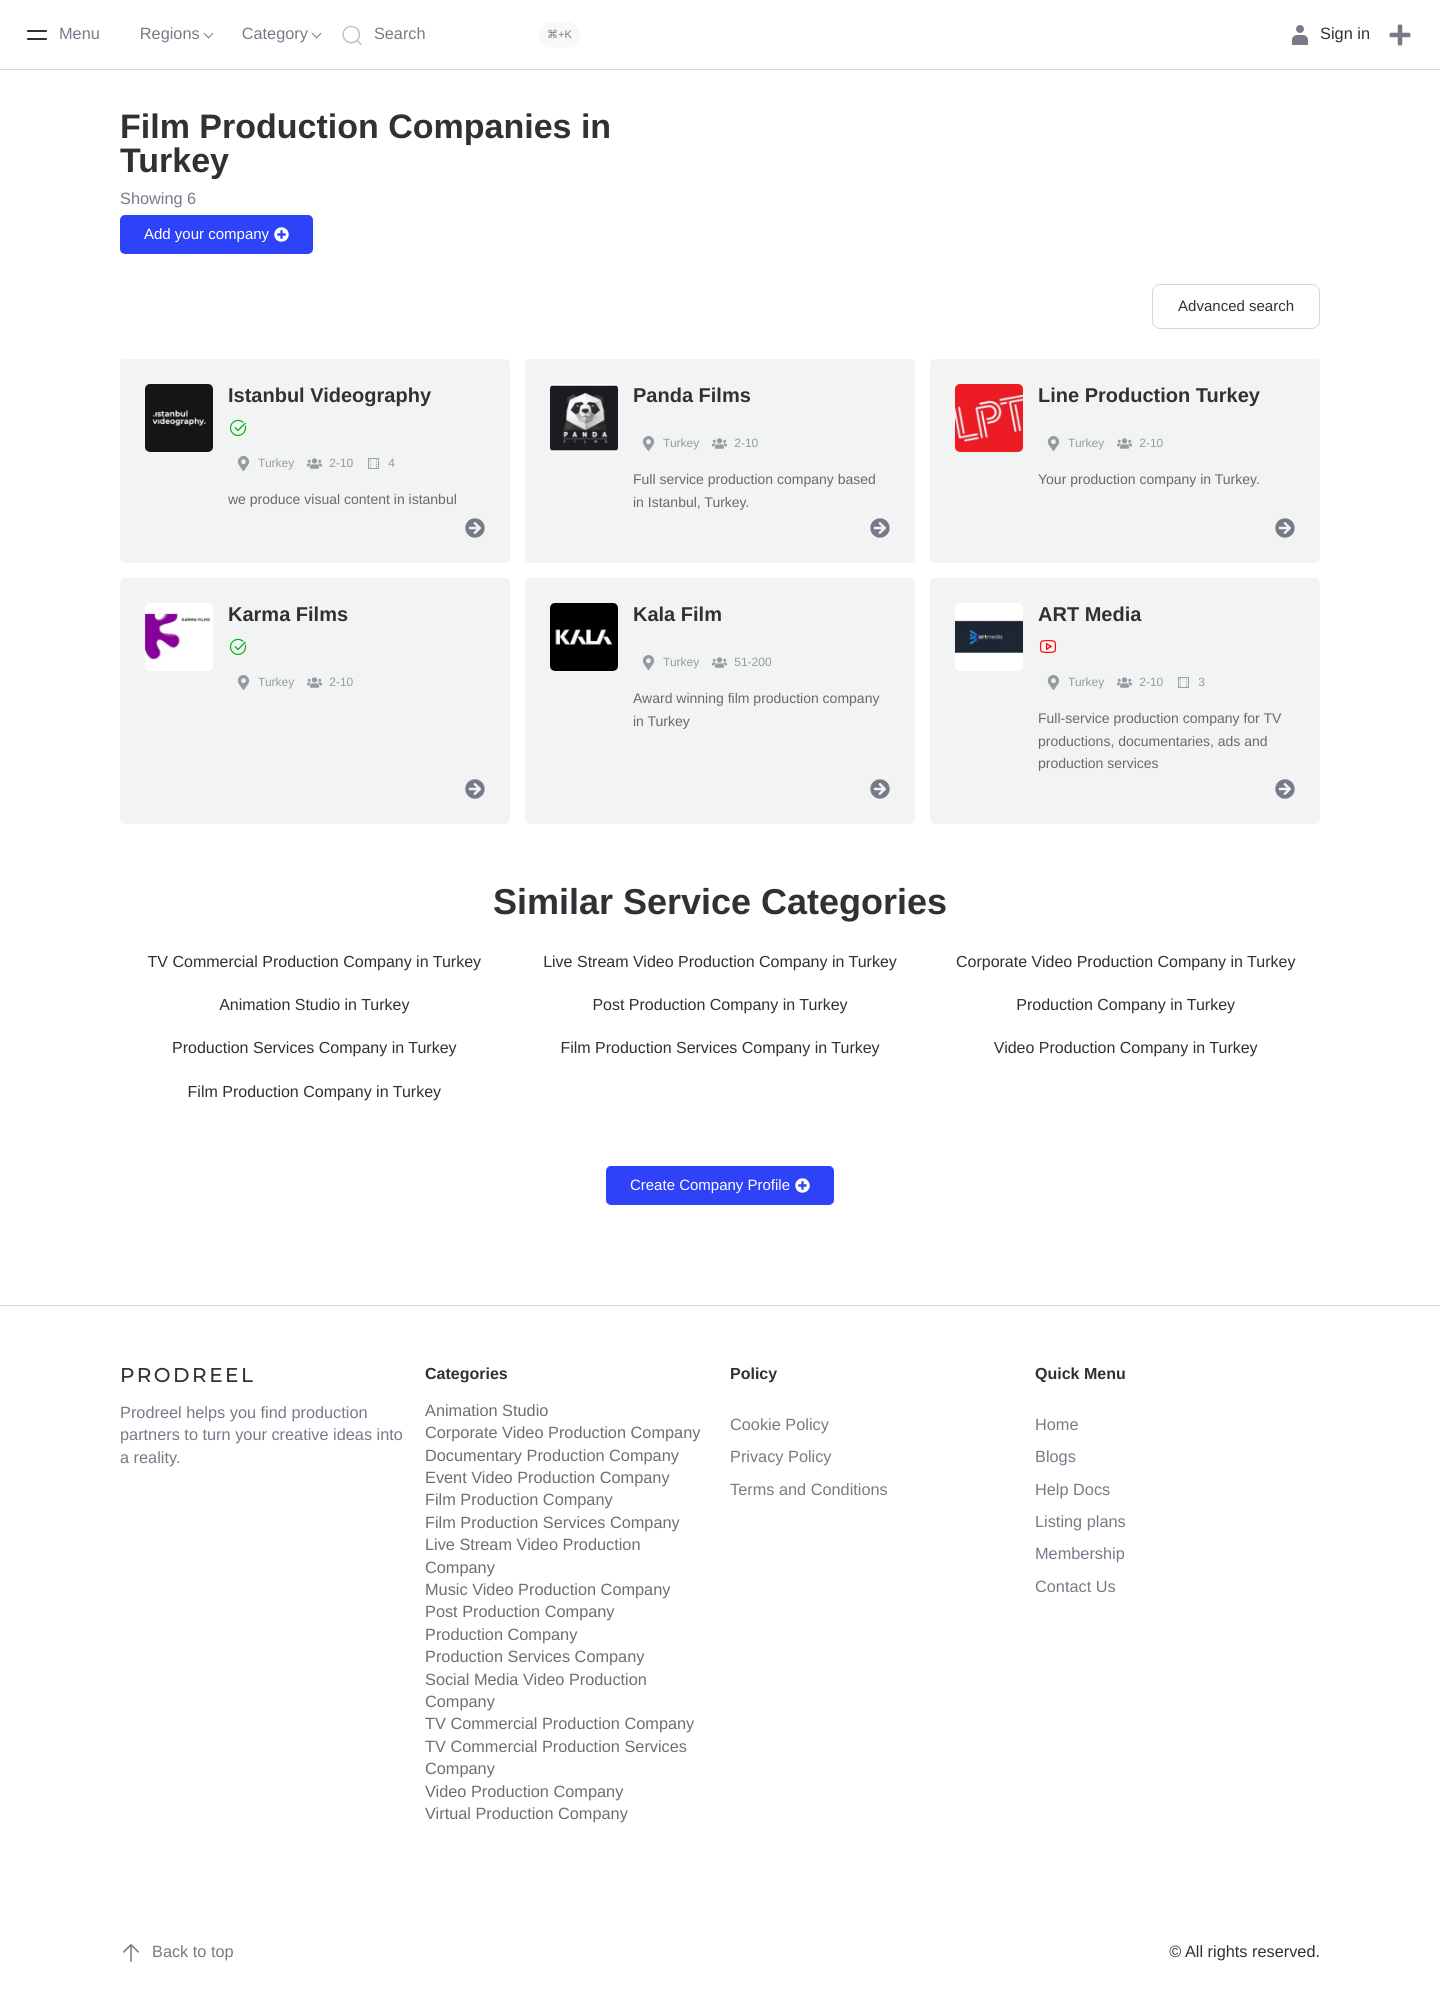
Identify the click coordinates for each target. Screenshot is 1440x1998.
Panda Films (692, 396)
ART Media (1089, 615)
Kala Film (677, 615)
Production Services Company (534, 1651)
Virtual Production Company (526, 1808)
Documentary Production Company (552, 1450)
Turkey (261, 463)
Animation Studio (486, 1405)
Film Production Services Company (552, 1517)
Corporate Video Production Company (562, 1427)
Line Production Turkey (1149, 396)
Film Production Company (519, 1494)
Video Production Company (524, 1785)
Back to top (177, 1946)
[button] (1400, 35)
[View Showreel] (1048, 647)
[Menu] (62, 35)
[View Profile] (475, 528)
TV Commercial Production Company (559, 1718)
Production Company (501, 1629)
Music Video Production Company (547, 1584)
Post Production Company (520, 1606)
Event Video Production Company (547, 1472)
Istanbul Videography (329, 396)
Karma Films (288, 615)
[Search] (465, 35)
